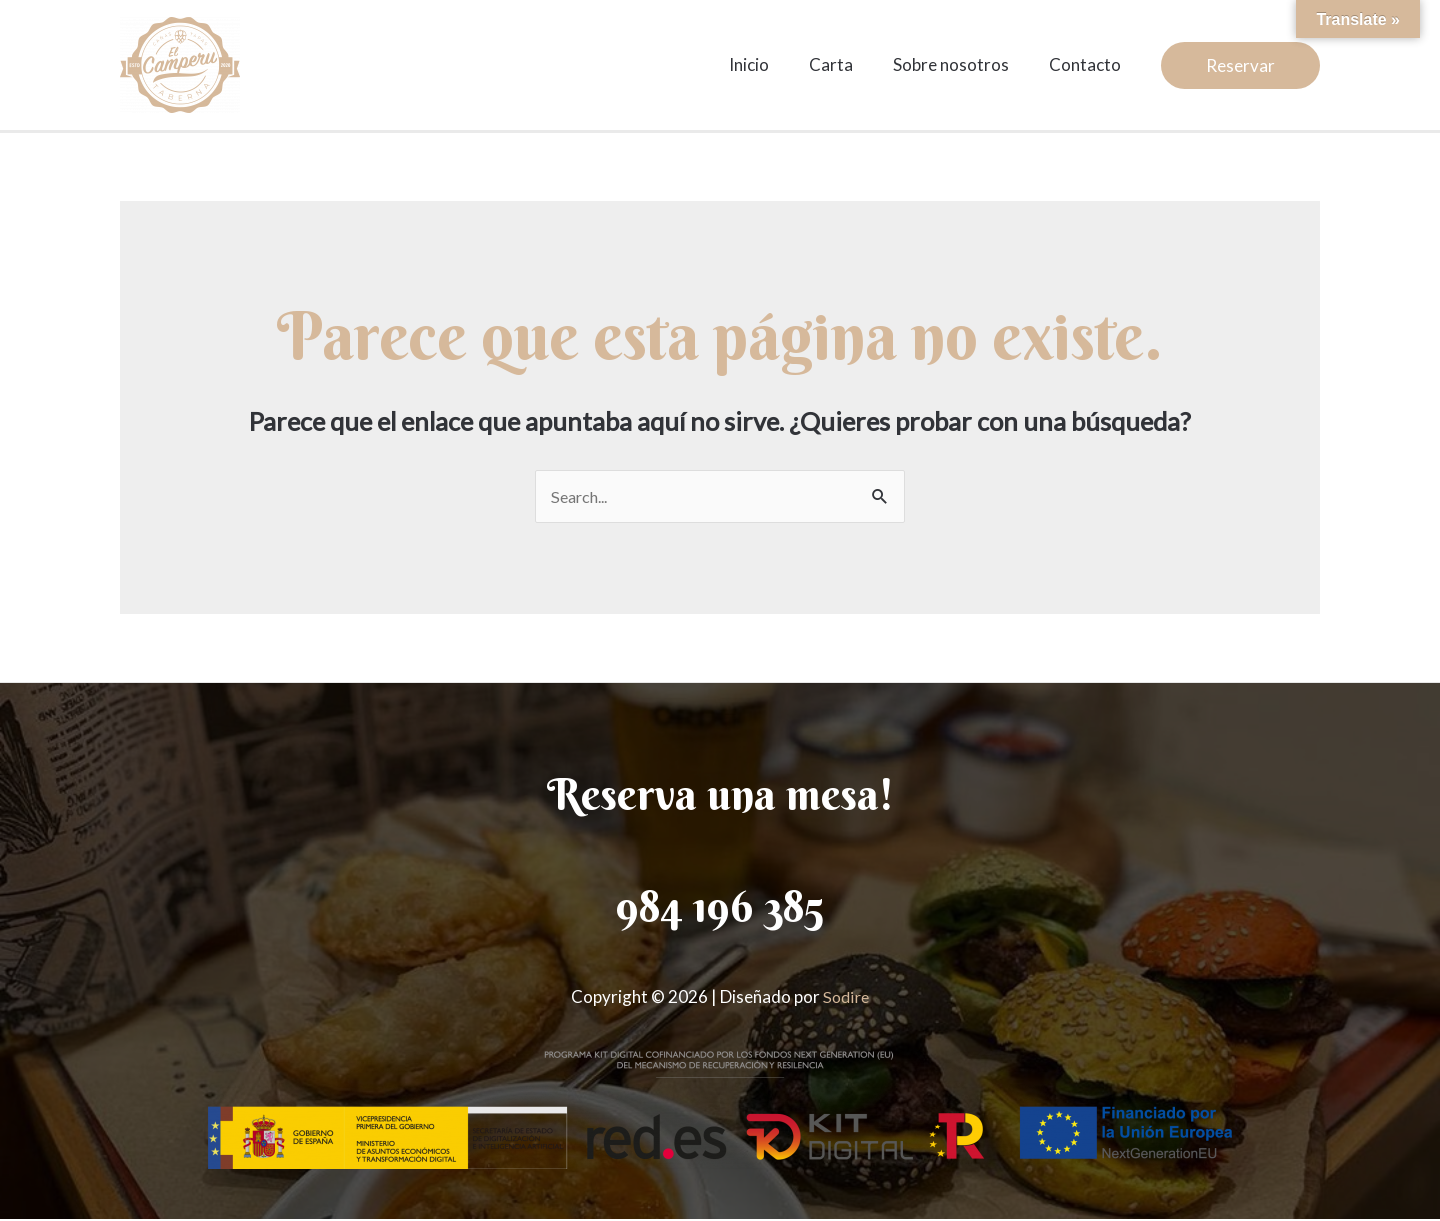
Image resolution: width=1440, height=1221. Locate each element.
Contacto (1088, 64)
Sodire (846, 997)
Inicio (770, 64)
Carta (846, 64)
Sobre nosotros (960, 64)
